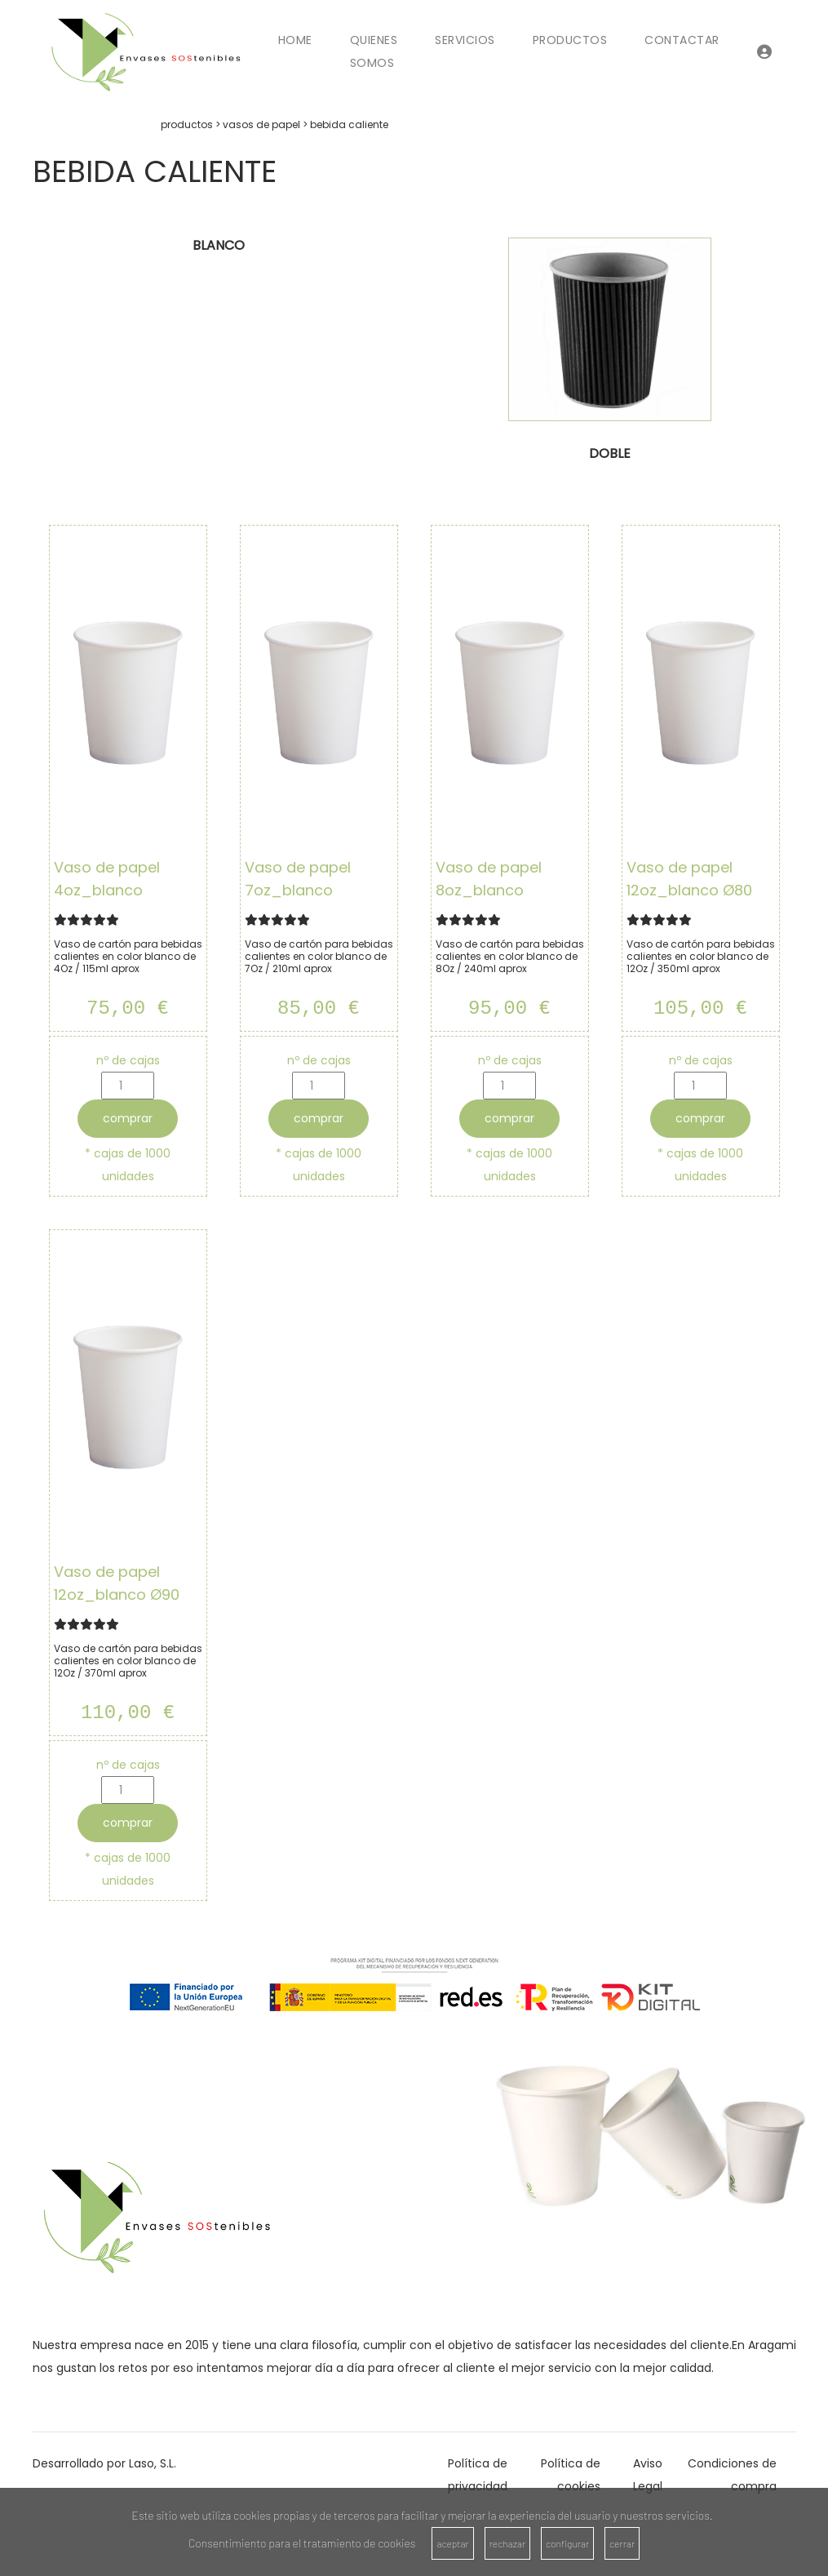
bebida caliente (349, 124)
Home (295, 40)
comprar (128, 1118)
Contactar (682, 40)
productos (187, 124)
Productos (570, 40)
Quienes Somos (374, 51)
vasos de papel (261, 124)
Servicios (465, 40)
